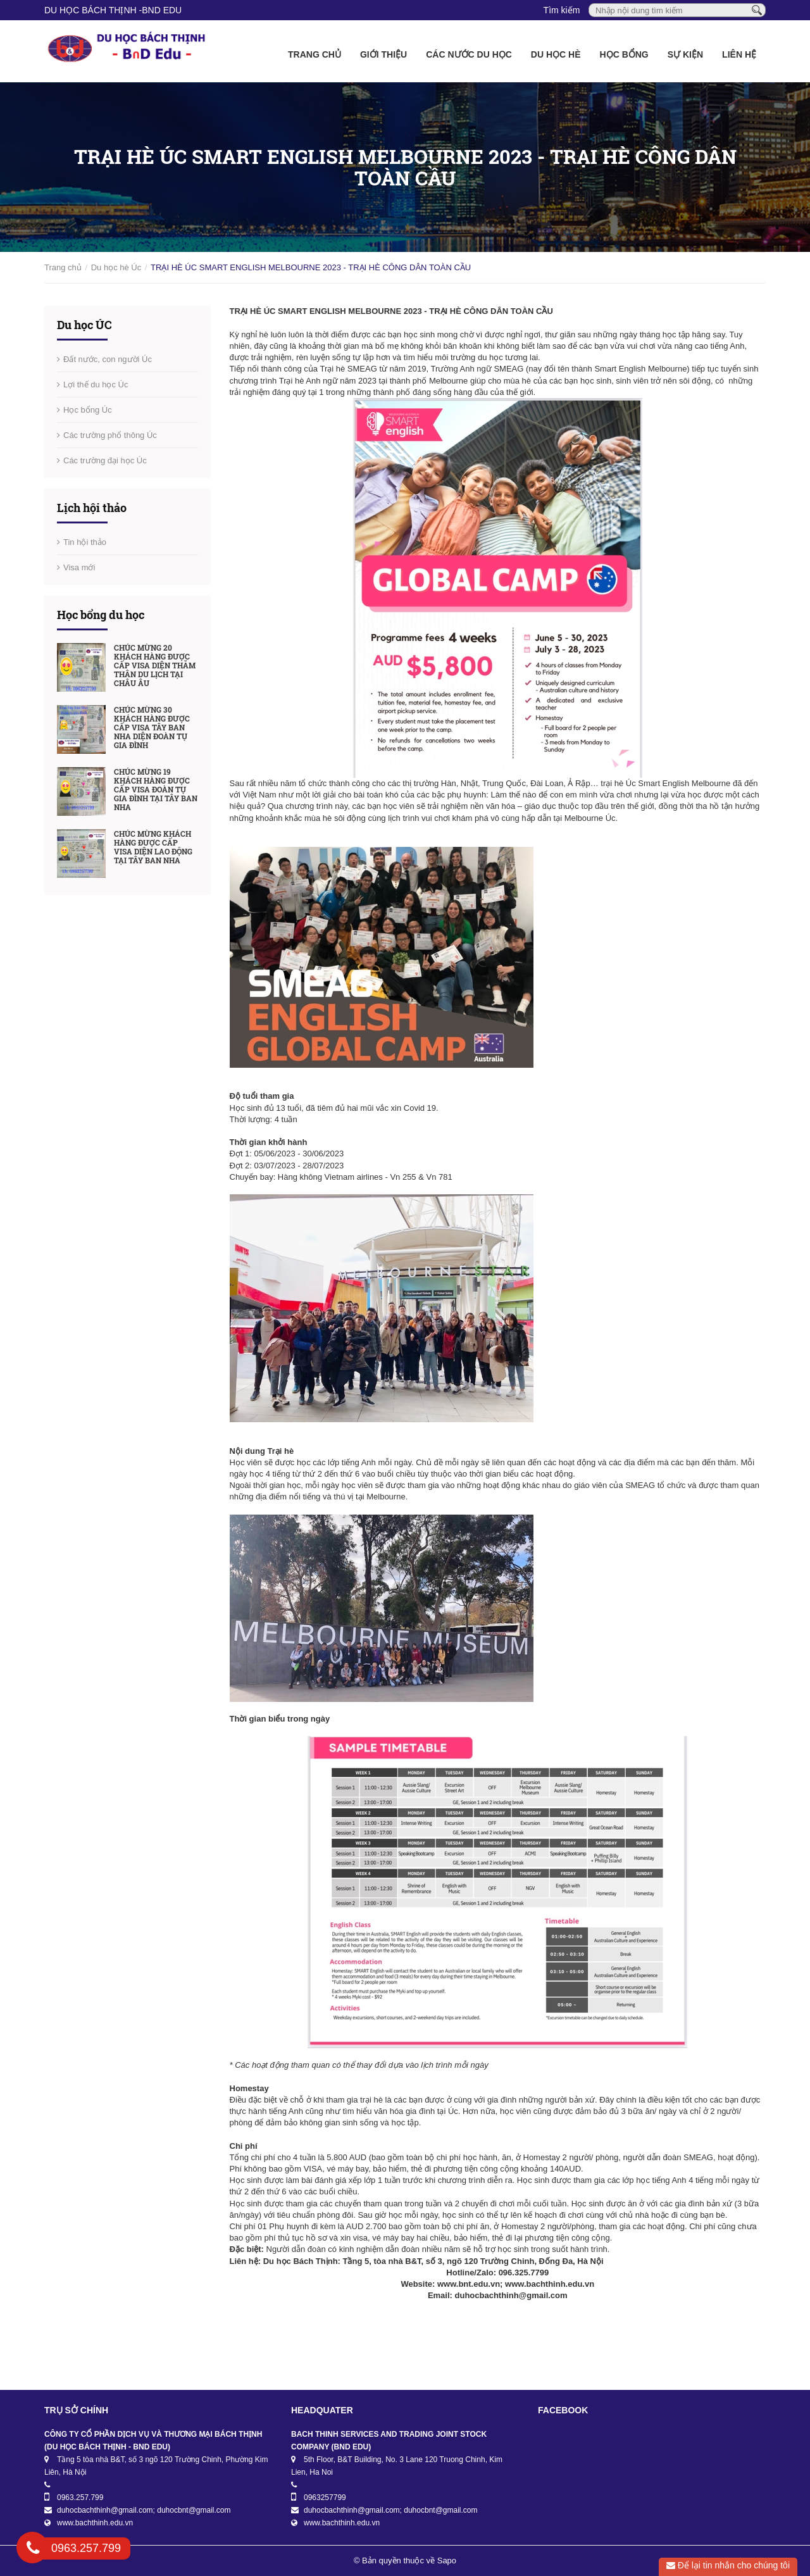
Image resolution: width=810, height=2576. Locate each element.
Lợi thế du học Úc (95, 384)
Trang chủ (314, 54)
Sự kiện (685, 54)
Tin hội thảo (84, 542)
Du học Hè (556, 54)
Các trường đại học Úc (105, 460)
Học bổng (624, 54)
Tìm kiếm (562, 10)
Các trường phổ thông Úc (110, 435)
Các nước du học (469, 54)
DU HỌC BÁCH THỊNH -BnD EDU (113, 10)
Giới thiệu (383, 54)
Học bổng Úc (87, 410)
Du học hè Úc (116, 267)
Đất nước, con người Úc (107, 359)
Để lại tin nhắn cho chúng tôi (728, 2565)
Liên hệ (739, 54)
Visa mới (79, 567)
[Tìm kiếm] (757, 9)
